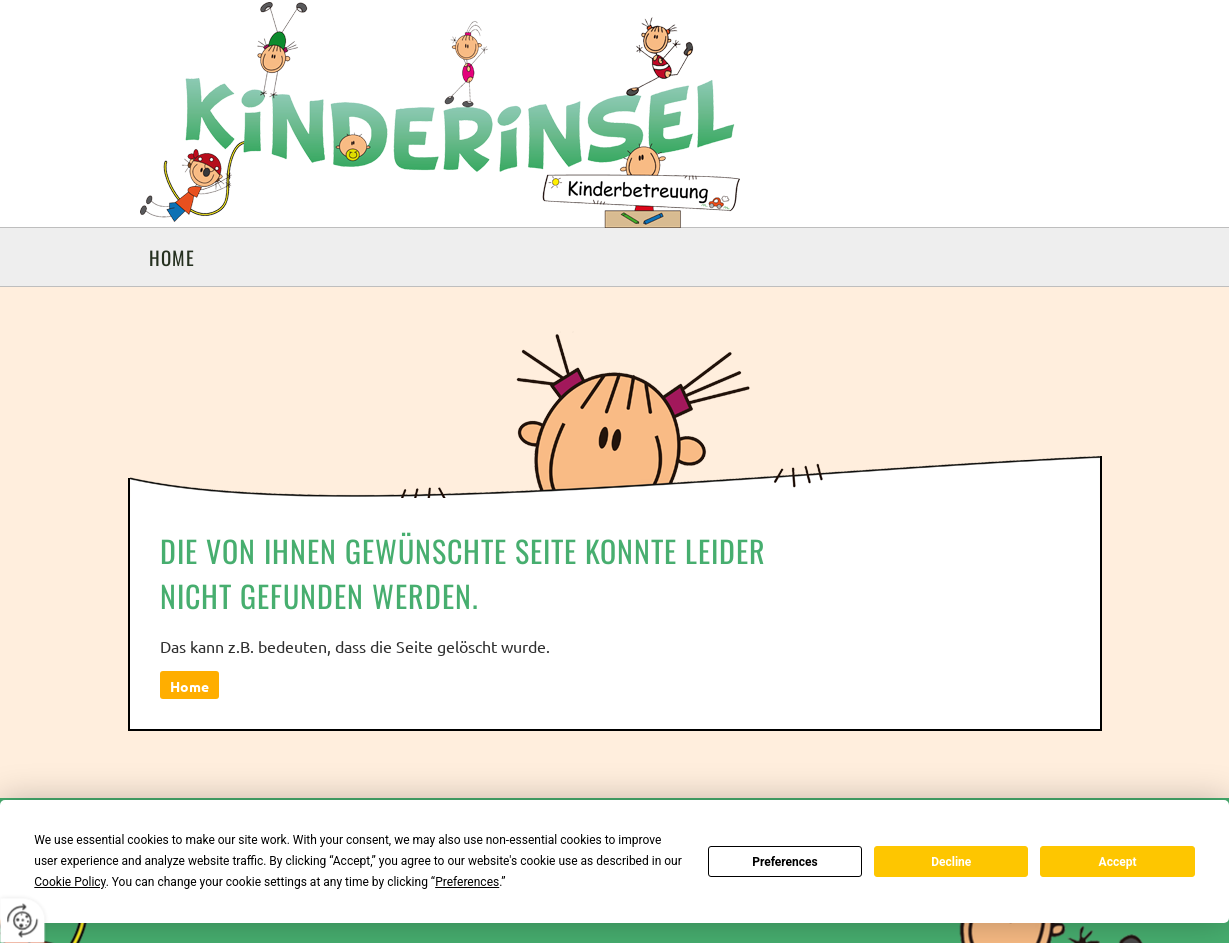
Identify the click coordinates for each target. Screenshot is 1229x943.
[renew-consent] (22, 920)
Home (172, 257)
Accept (1118, 862)
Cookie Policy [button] (69, 882)
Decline (951, 862)
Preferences (785, 862)
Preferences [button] (467, 882)
